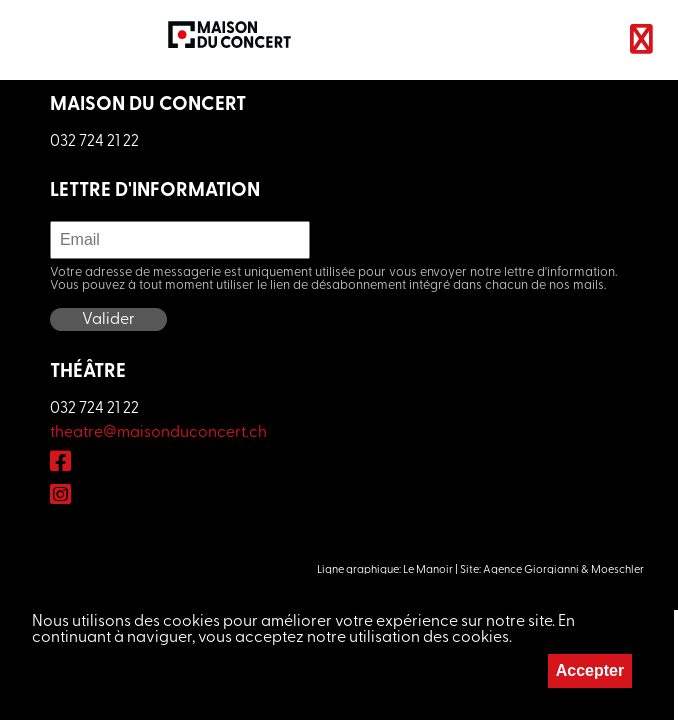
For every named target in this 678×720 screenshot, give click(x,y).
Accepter (590, 670)
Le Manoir (428, 570)
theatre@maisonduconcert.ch (158, 433)
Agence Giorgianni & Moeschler (563, 570)
